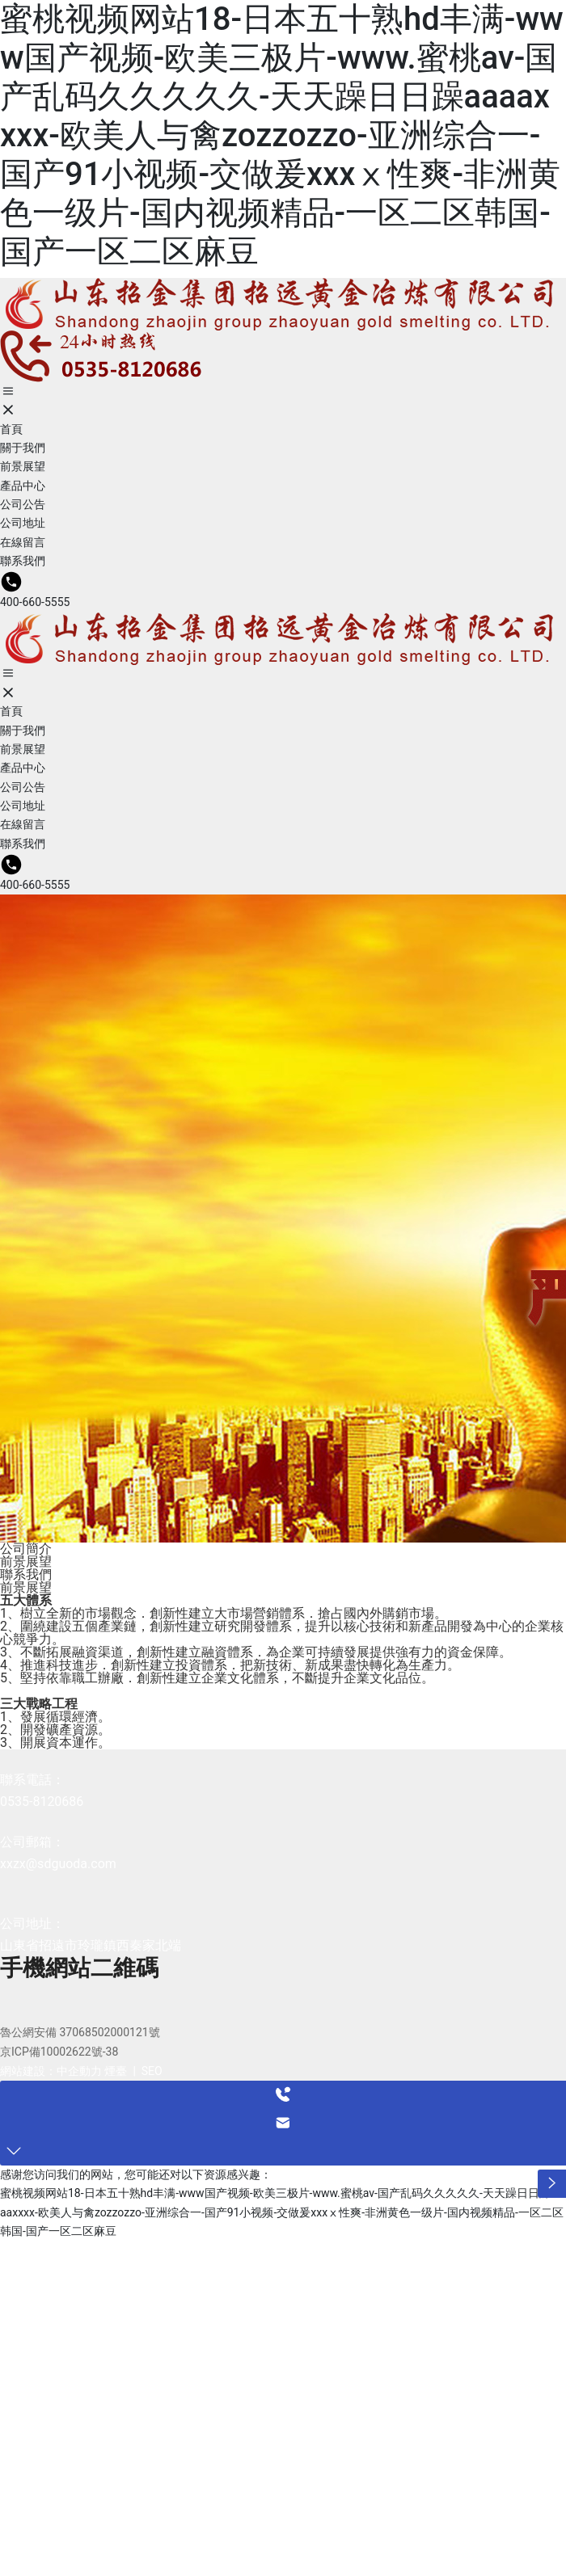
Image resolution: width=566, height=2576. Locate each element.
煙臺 (115, 2071)
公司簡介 (26, 1548)
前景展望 (26, 1561)
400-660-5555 (35, 602)
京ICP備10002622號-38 (59, 2051)
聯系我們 (26, 1574)
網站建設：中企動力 (51, 2071)
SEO (152, 2071)
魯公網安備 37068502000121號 (80, 2032)
